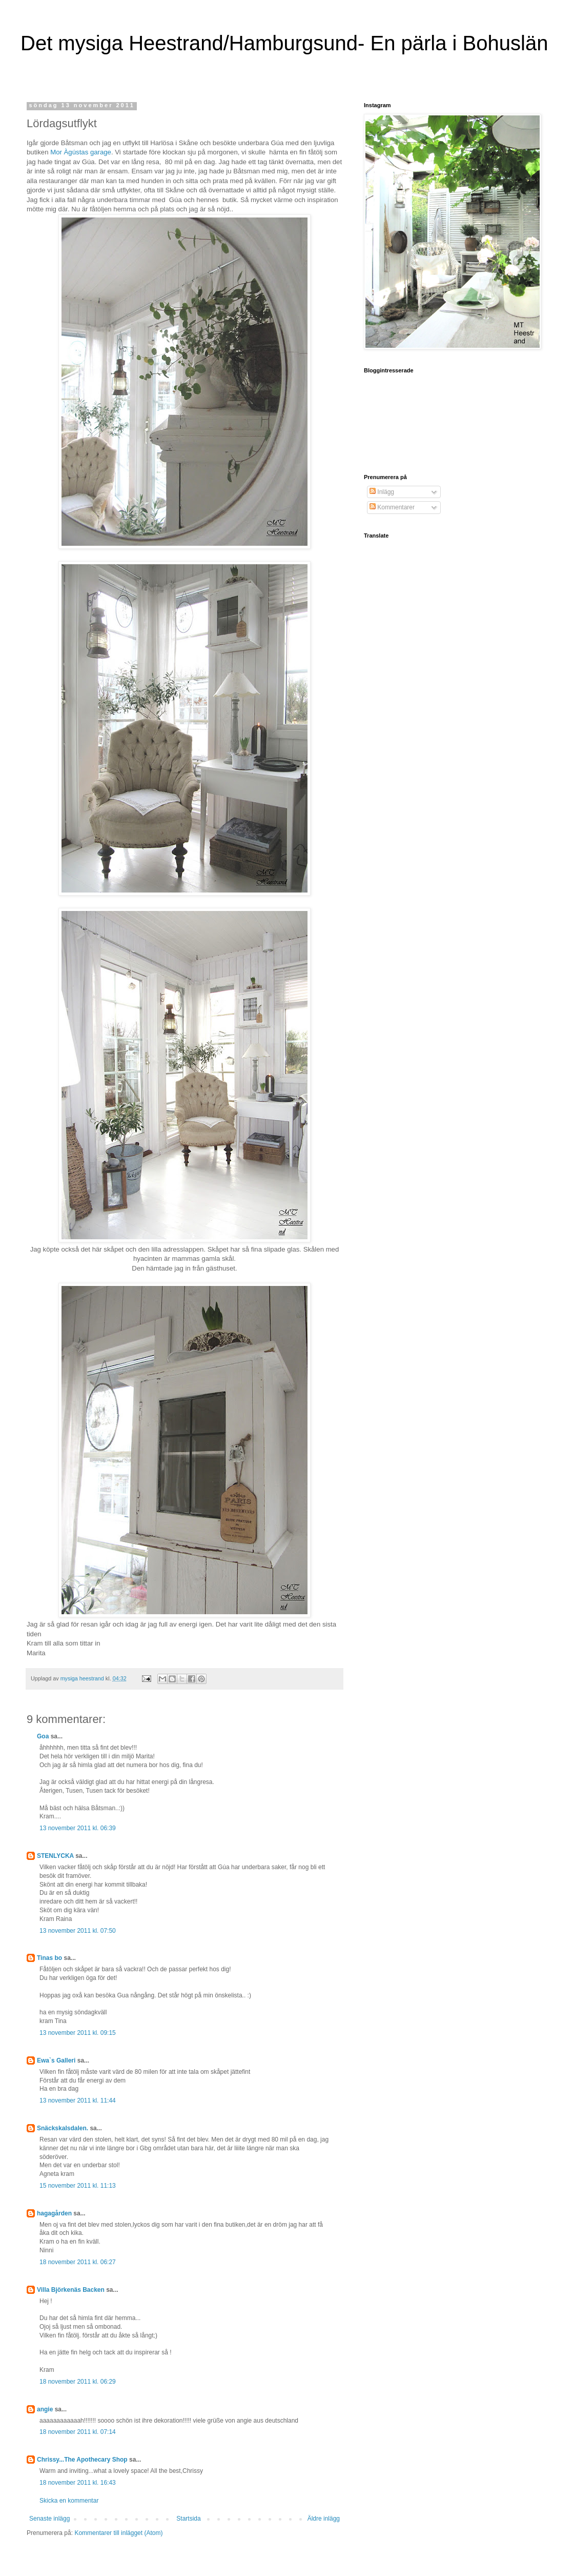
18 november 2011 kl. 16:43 (77, 2482)
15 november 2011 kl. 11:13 (77, 2185)
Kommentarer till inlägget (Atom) (118, 2533)
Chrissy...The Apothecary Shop (82, 2459)
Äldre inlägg (324, 2518)
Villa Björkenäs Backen (71, 2289)
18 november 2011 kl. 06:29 (77, 2381)
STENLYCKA (55, 1855)
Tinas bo (49, 1957)
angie (45, 2409)
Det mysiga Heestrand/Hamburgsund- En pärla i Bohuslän (284, 43)
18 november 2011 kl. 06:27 (77, 2262)
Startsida (188, 2518)
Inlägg (382, 492)
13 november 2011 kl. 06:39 (77, 1828)
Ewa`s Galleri (56, 2060)
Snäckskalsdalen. (62, 2128)
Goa (43, 1736)
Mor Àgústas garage (80, 152)
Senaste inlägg (49, 2518)
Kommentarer (392, 507)
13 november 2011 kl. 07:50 (77, 1930)
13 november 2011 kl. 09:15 (77, 2032)
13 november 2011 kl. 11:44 (77, 2100)
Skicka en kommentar (68, 2500)
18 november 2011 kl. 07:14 (77, 2431)
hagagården (54, 2213)
